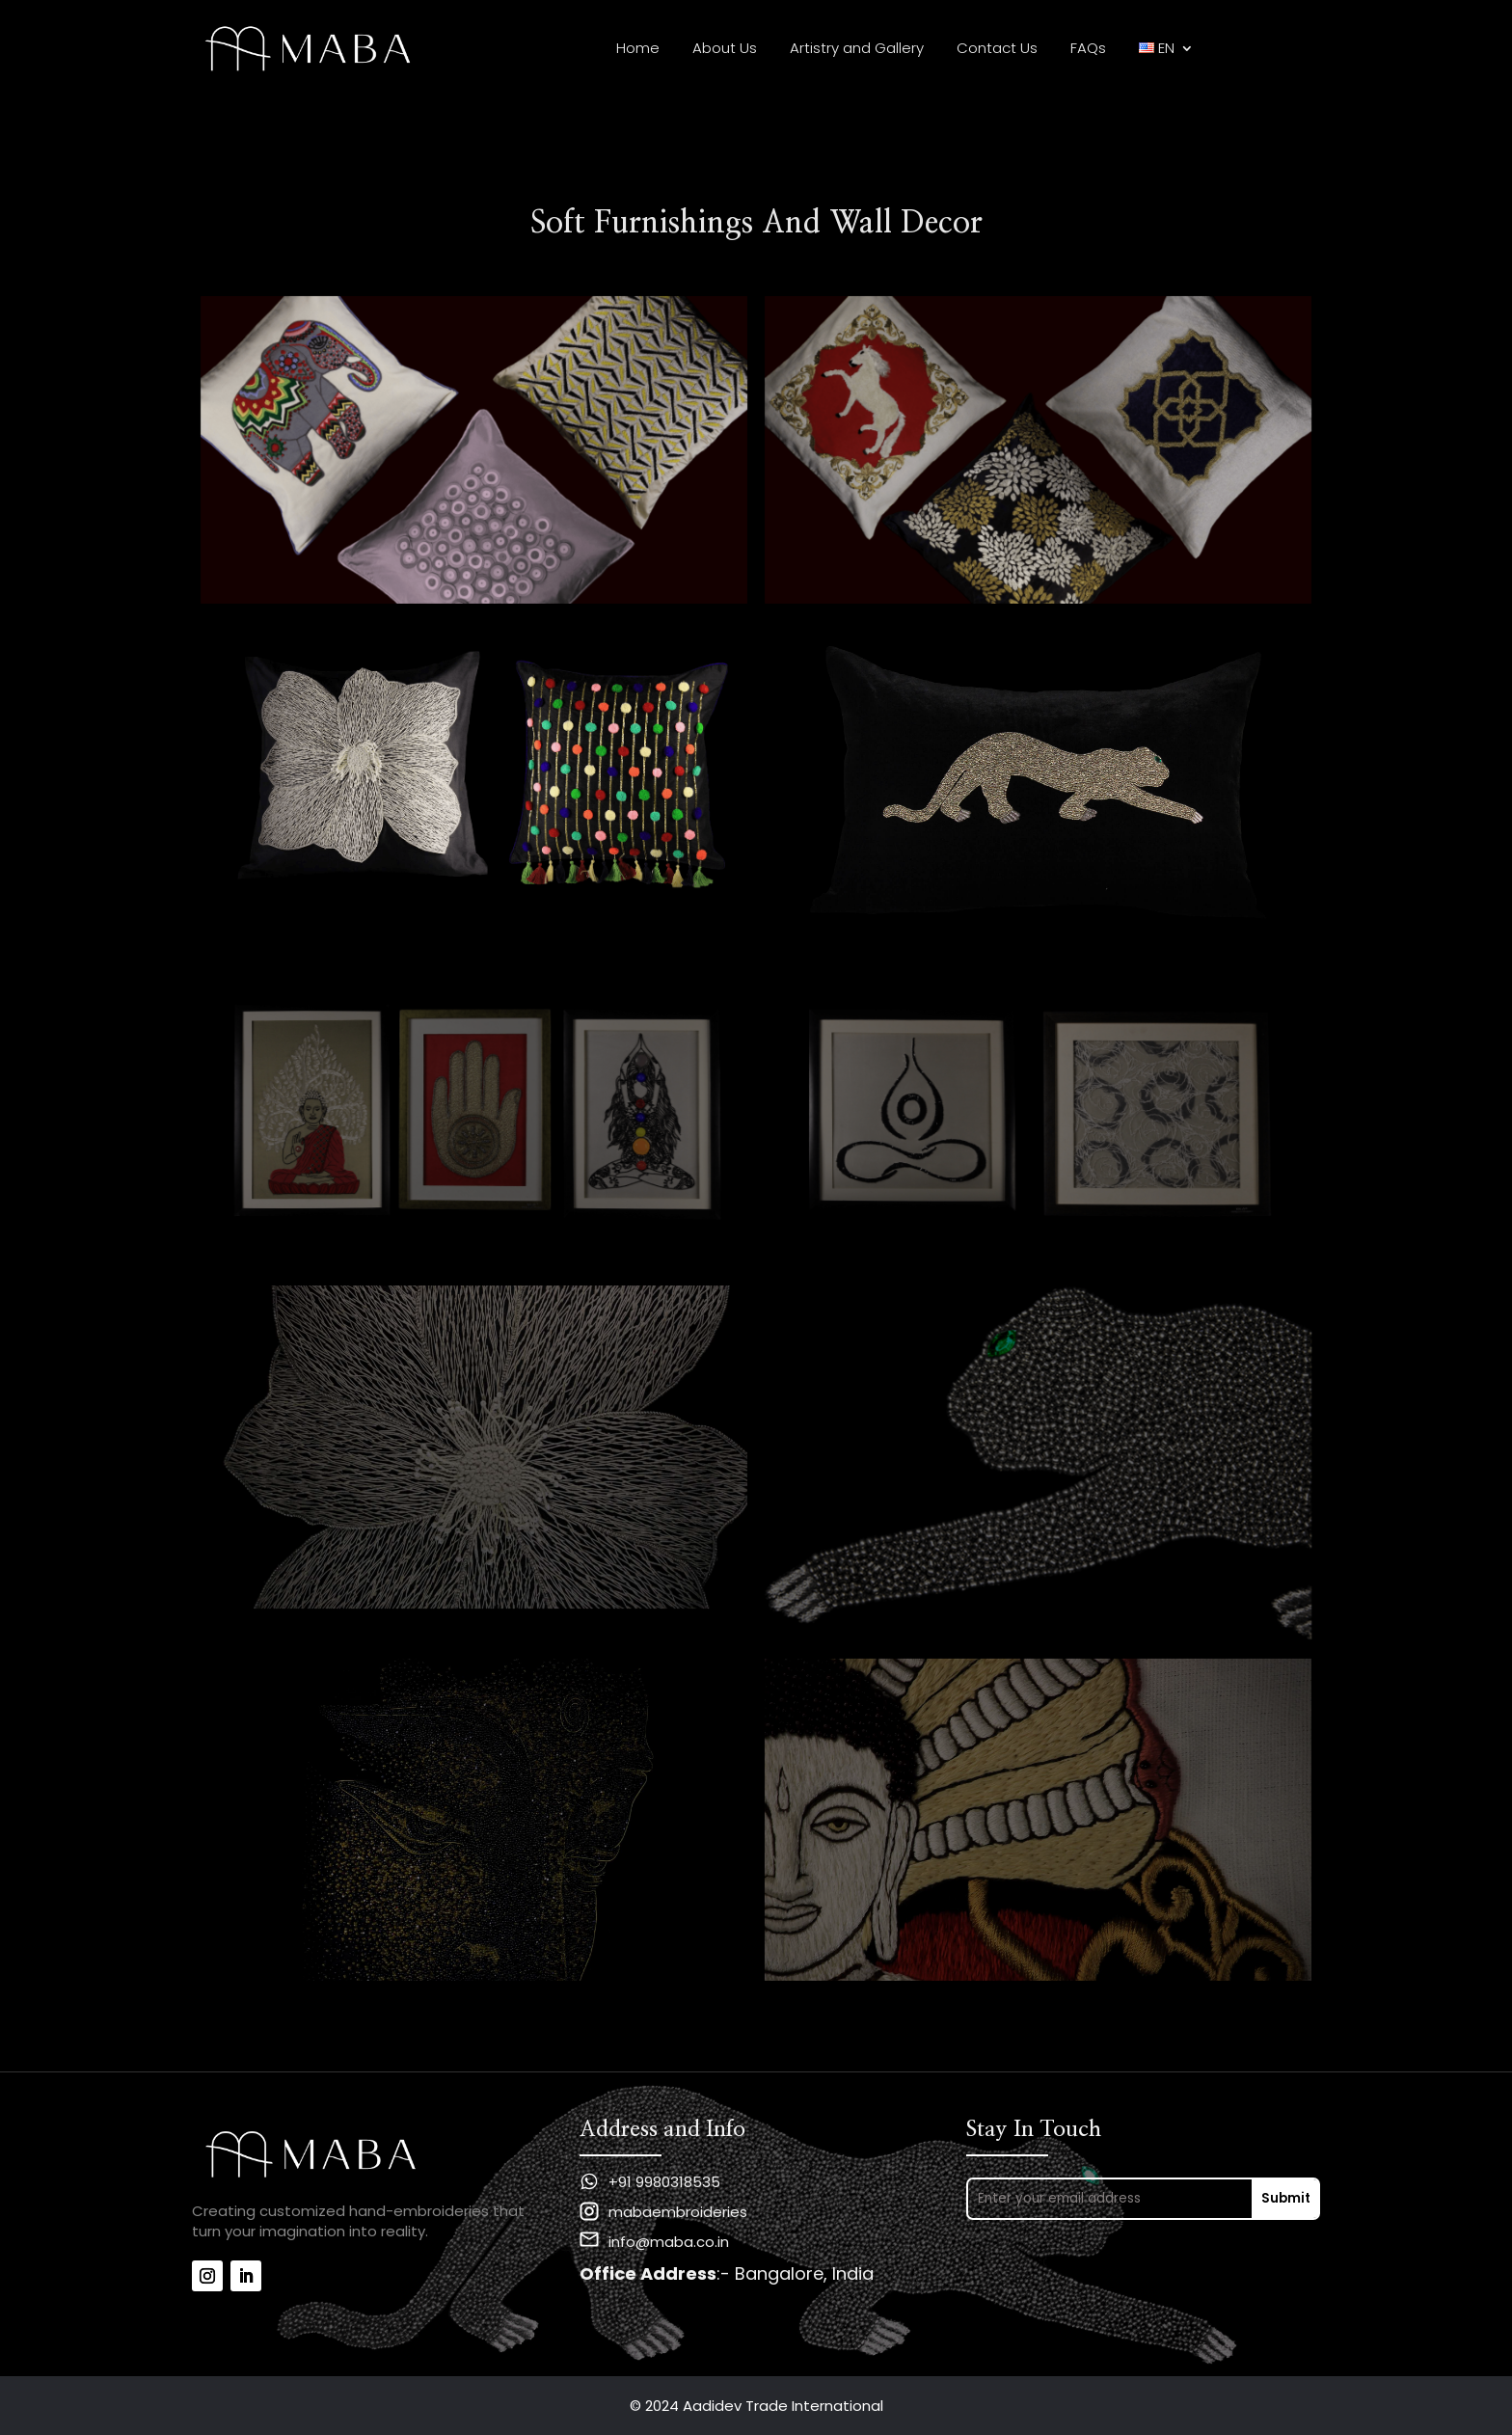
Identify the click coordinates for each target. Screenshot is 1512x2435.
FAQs (1088, 49)
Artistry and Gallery (857, 49)
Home (638, 49)
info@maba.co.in (668, 2242)
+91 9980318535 (664, 2182)
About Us (724, 49)
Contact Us (997, 49)
